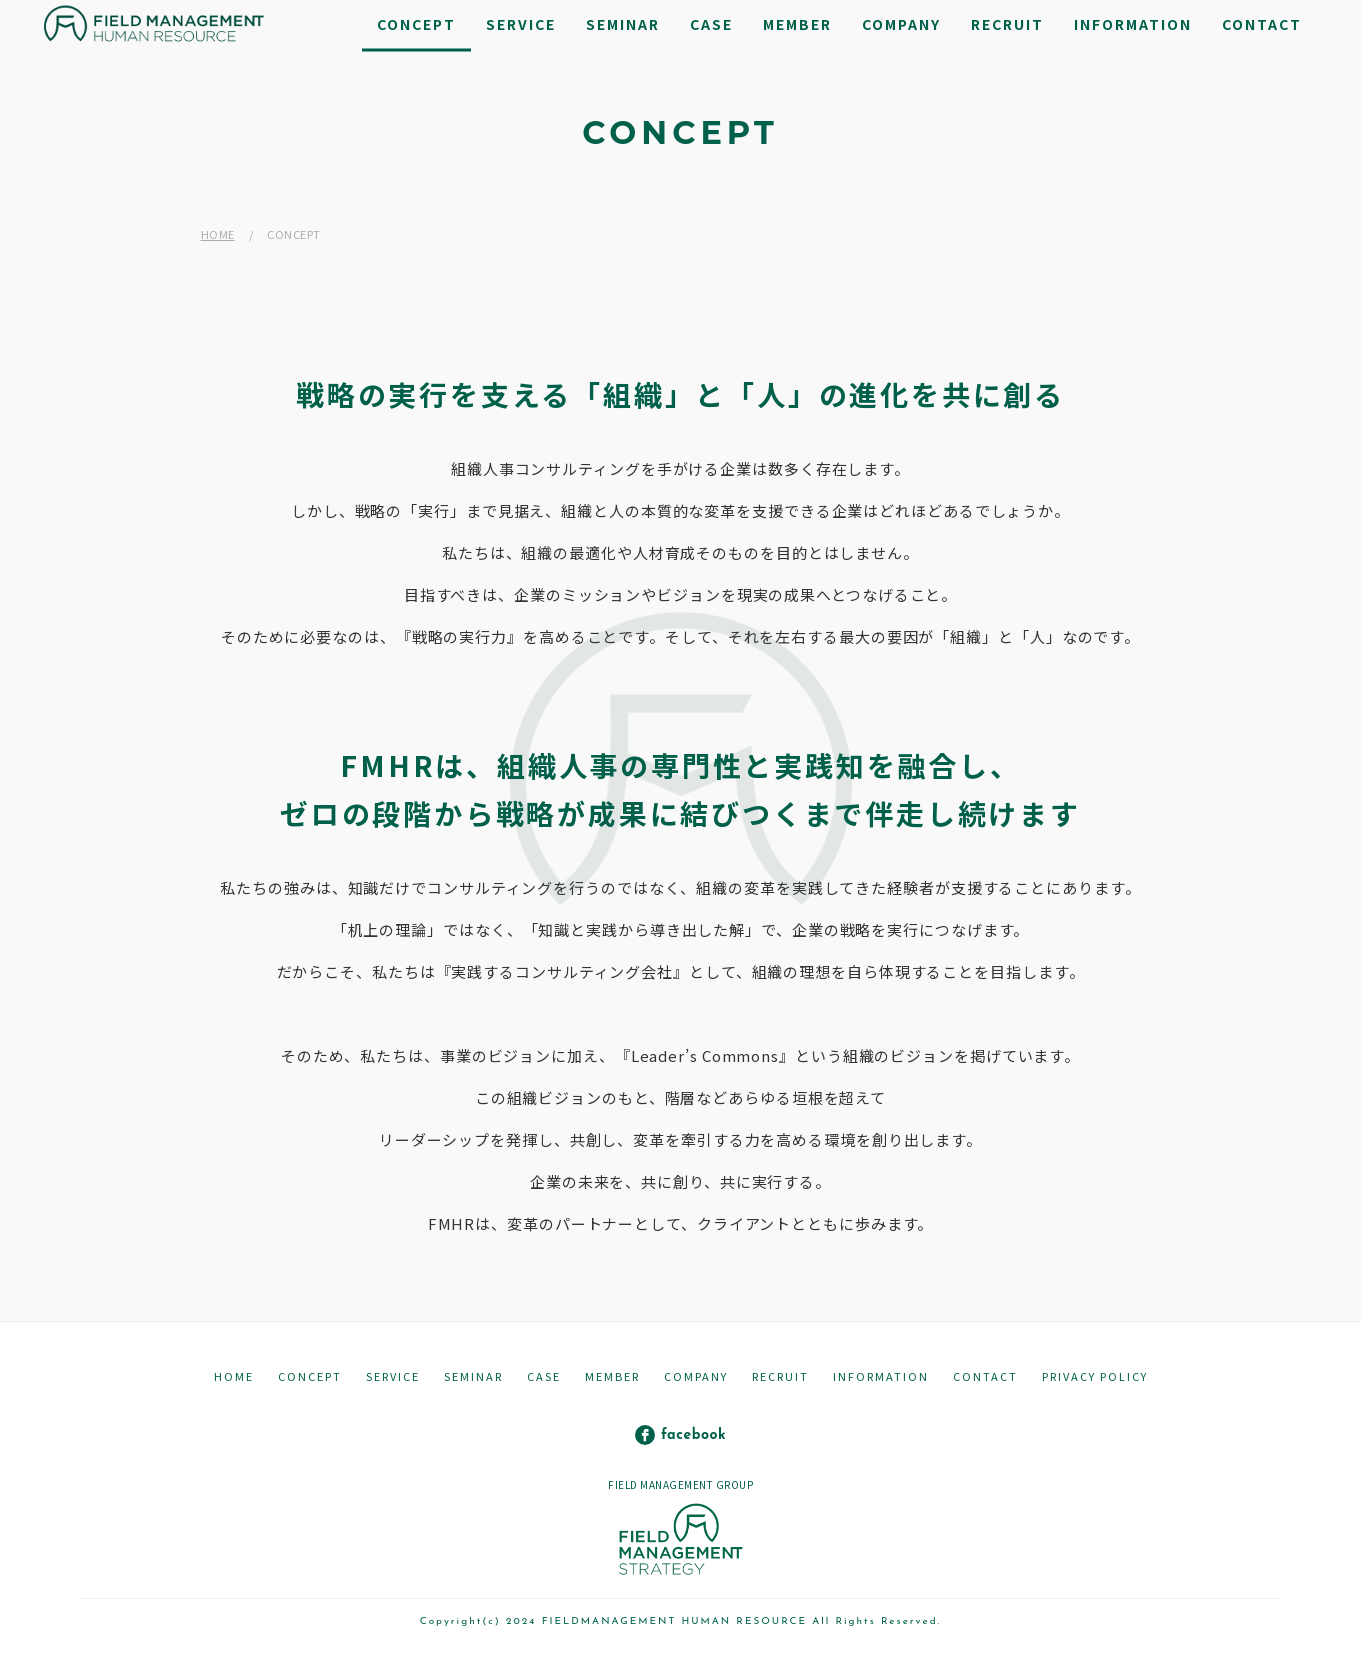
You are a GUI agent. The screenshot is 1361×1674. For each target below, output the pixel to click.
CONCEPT (310, 1376)
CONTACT (985, 1376)
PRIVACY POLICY (1095, 1376)
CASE (544, 1376)
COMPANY (696, 1376)
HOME (218, 234)
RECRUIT (780, 1376)
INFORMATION (881, 1376)
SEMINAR (473, 1376)
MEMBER (612, 1376)
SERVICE (393, 1376)
